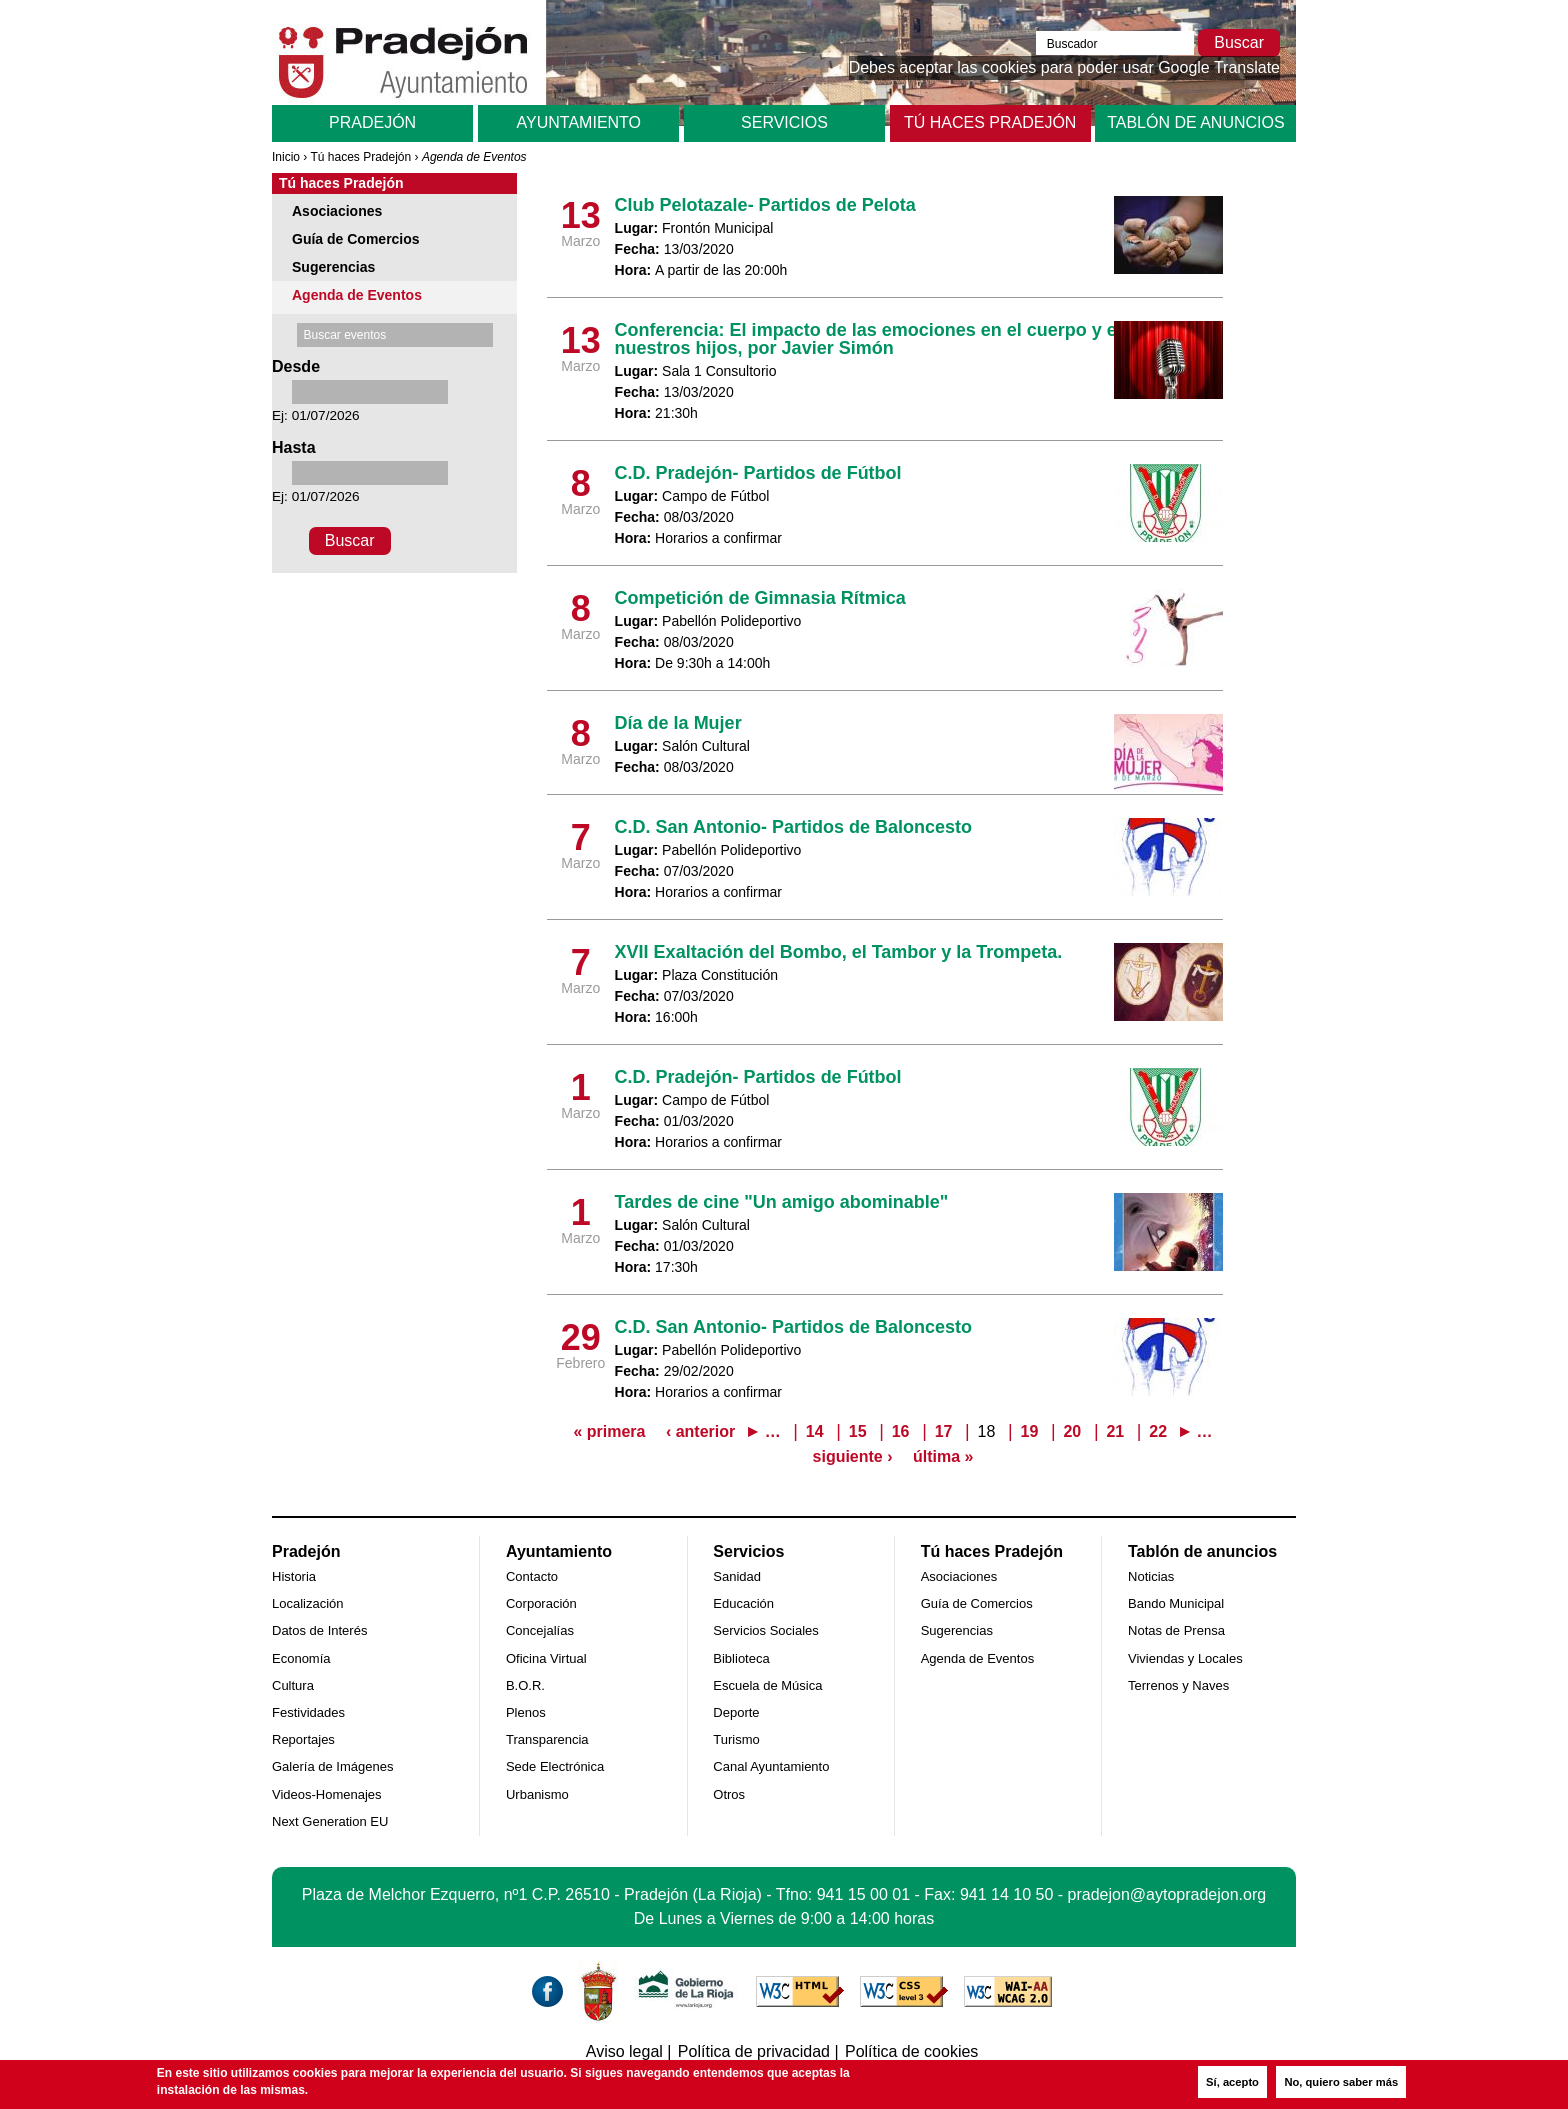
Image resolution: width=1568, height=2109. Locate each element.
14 (815, 1431)
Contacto (532, 1576)
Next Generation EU (330, 1821)
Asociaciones (337, 211)
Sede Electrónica (555, 1766)
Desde (296, 366)
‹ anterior (700, 1431)
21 (1115, 1431)
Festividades (308, 1712)
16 (901, 1431)
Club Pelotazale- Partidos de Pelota (765, 205)
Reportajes (303, 1739)
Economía (301, 1658)
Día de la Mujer (678, 723)
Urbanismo (537, 1794)
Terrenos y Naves (1178, 1685)
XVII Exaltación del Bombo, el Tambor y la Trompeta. (839, 952)
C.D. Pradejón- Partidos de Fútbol (758, 473)
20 (1072, 1431)
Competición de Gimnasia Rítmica (760, 598)
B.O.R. (525, 1685)
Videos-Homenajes (327, 1794)
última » (943, 1456)
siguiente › (853, 1456)
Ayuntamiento (579, 122)
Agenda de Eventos (357, 295)
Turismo (736, 1739)
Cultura (293, 1685)
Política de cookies (911, 2051)
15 (858, 1431)
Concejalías (540, 1630)
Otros (729, 1794)
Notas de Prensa (1176, 1630)
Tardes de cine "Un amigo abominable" (782, 1202)
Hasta (294, 447)
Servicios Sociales (766, 1630)
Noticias (1151, 1576)
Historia (294, 1576)
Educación (743, 1603)
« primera (609, 1431)
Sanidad (737, 1576)
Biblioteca (741, 1658)
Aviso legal (624, 2051)
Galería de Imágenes (332, 1766)
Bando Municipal (1176, 1603)
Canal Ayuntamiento (771, 1766)
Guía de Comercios (356, 239)
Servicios (784, 122)
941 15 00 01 (863, 1894)
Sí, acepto (1232, 2082)
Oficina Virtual (546, 1658)
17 (944, 1431)
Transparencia (547, 1739)
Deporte (736, 1712)
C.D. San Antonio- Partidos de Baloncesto (793, 827)
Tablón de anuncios (1196, 122)
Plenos (526, 1712)
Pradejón (372, 122)
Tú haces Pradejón (990, 122)
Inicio (286, 157)
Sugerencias (333, 267)
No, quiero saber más (1341, 2082)
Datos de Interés (319, 1630)
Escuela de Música (767, 1685)
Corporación (541, 1603)
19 (1030, 1431)
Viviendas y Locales (1185, 1658)
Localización (308, 1603)
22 (1158, 1431)
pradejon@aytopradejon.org (1167, 1894)
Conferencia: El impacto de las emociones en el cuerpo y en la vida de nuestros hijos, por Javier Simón (915, 339)
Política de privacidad (754, 2051)
